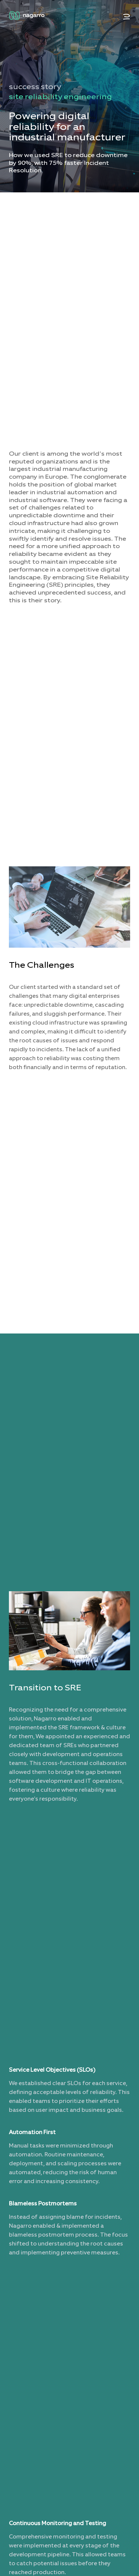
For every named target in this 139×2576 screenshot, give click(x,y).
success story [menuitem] (35, 86)
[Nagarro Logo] (27, 15)
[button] (126, 17)
